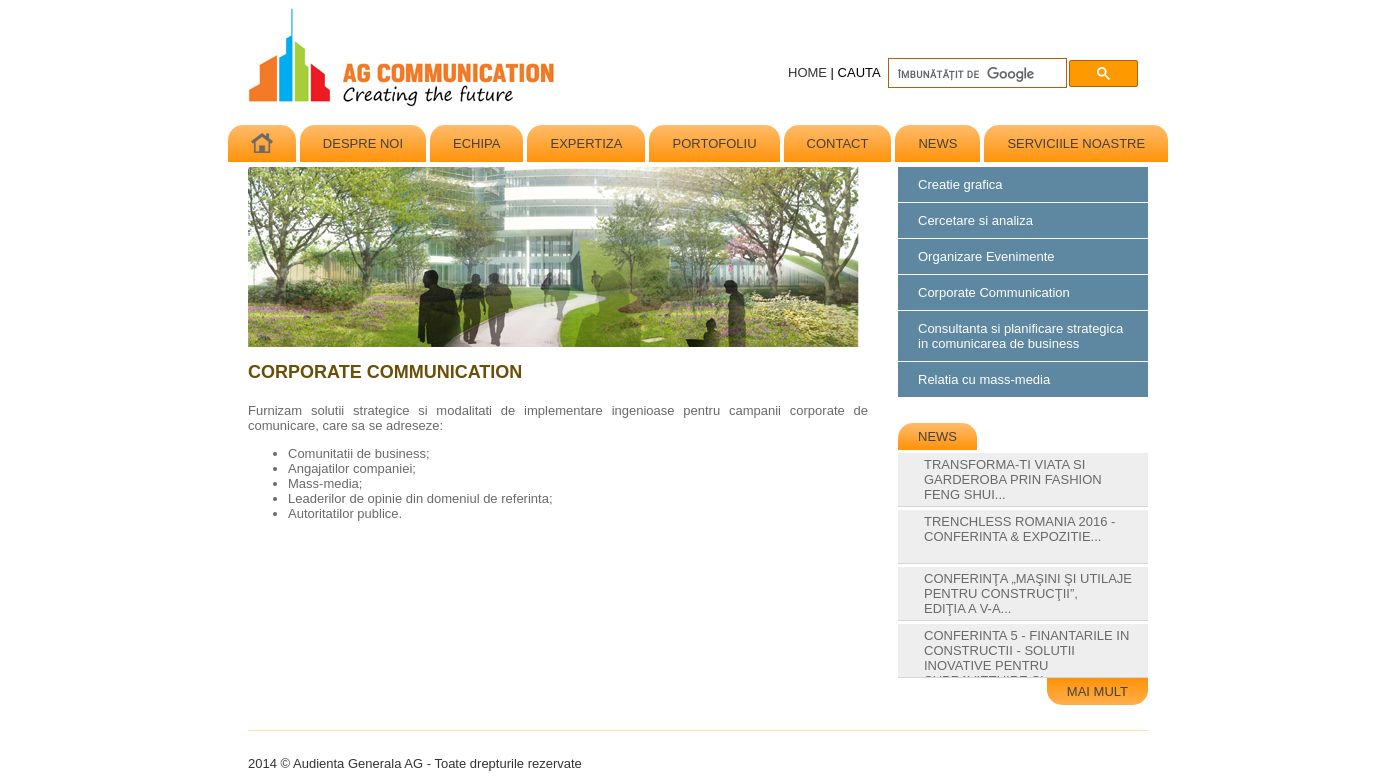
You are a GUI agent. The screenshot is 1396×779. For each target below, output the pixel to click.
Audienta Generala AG (403, 58)
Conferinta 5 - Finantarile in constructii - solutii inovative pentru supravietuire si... (1026, 665)
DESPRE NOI (363, 143)
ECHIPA (476, 143)
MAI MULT (1097, 691)
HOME (807, 72)
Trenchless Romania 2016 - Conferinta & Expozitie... (1019, 536)
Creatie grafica (960, 184)
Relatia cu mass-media (984, 379)
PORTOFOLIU (714, 143)
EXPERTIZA (586, 143)
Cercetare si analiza (975, 220)
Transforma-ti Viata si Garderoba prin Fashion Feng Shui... (1013, 487)
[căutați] (975, 74)
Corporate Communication (994, 292)
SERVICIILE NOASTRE (1076, 143)
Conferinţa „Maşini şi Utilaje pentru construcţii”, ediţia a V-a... (1028, 601)
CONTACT (838, 143)
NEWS (937, 143)
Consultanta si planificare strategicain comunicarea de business (1020, 336)
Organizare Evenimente (986, 256)
